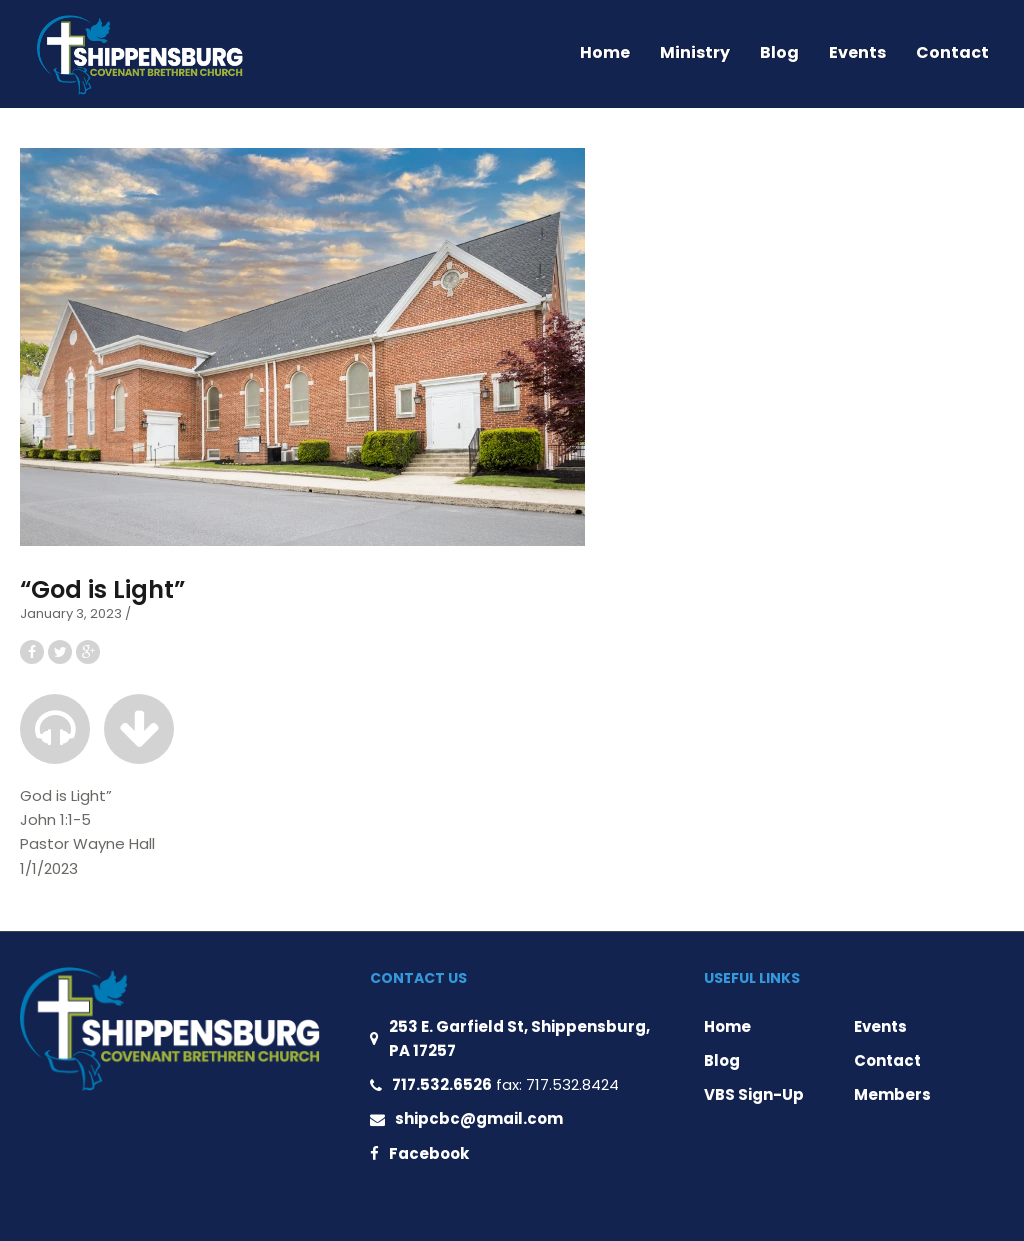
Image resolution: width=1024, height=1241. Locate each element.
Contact (952, 52)
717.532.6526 (442, 1084)
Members (892, 1094)
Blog (779, 52)
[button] (55, 729)
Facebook (429, 1153)
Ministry (695, 52)
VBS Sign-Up (754, 1094)
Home (605, 52)
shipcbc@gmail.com (479, 1118)
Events (857, 52)
